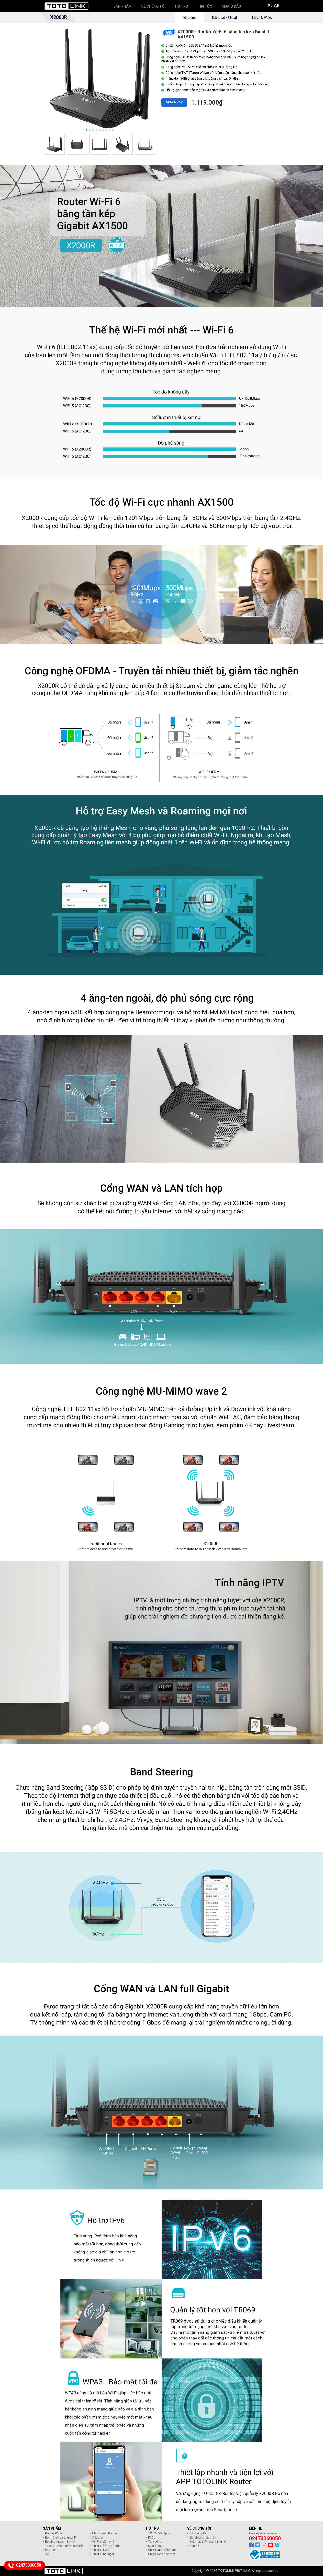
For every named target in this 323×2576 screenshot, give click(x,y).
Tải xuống (154, 2541)
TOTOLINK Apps (159, 2533)
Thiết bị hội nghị (103, 2554)
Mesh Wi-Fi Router (104, 2533)
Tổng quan (189, 18)
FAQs (151, 2537)
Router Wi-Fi (53, 2533)
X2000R (58, 17)
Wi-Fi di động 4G (103, 2541)
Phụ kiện (50, 2550)
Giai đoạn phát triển (202, 2537)
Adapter (97, 2537)
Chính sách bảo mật (161, 2554)
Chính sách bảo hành (162, 2550)
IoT (47, 2554)
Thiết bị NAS (100, 2550)
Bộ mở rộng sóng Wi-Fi (60, 2537)
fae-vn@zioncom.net (263, 2533)
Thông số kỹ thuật (224, 18)
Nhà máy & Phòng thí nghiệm (208, 2541)
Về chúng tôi (197, 2533)
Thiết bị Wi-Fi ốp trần (106, 2546)
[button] (86, 130)
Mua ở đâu (155, 2546)
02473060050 (265, 2538)
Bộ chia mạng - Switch (60, 2541)
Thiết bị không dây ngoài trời (64, 2546)
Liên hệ (194, 2546)
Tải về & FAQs (262, 18)
